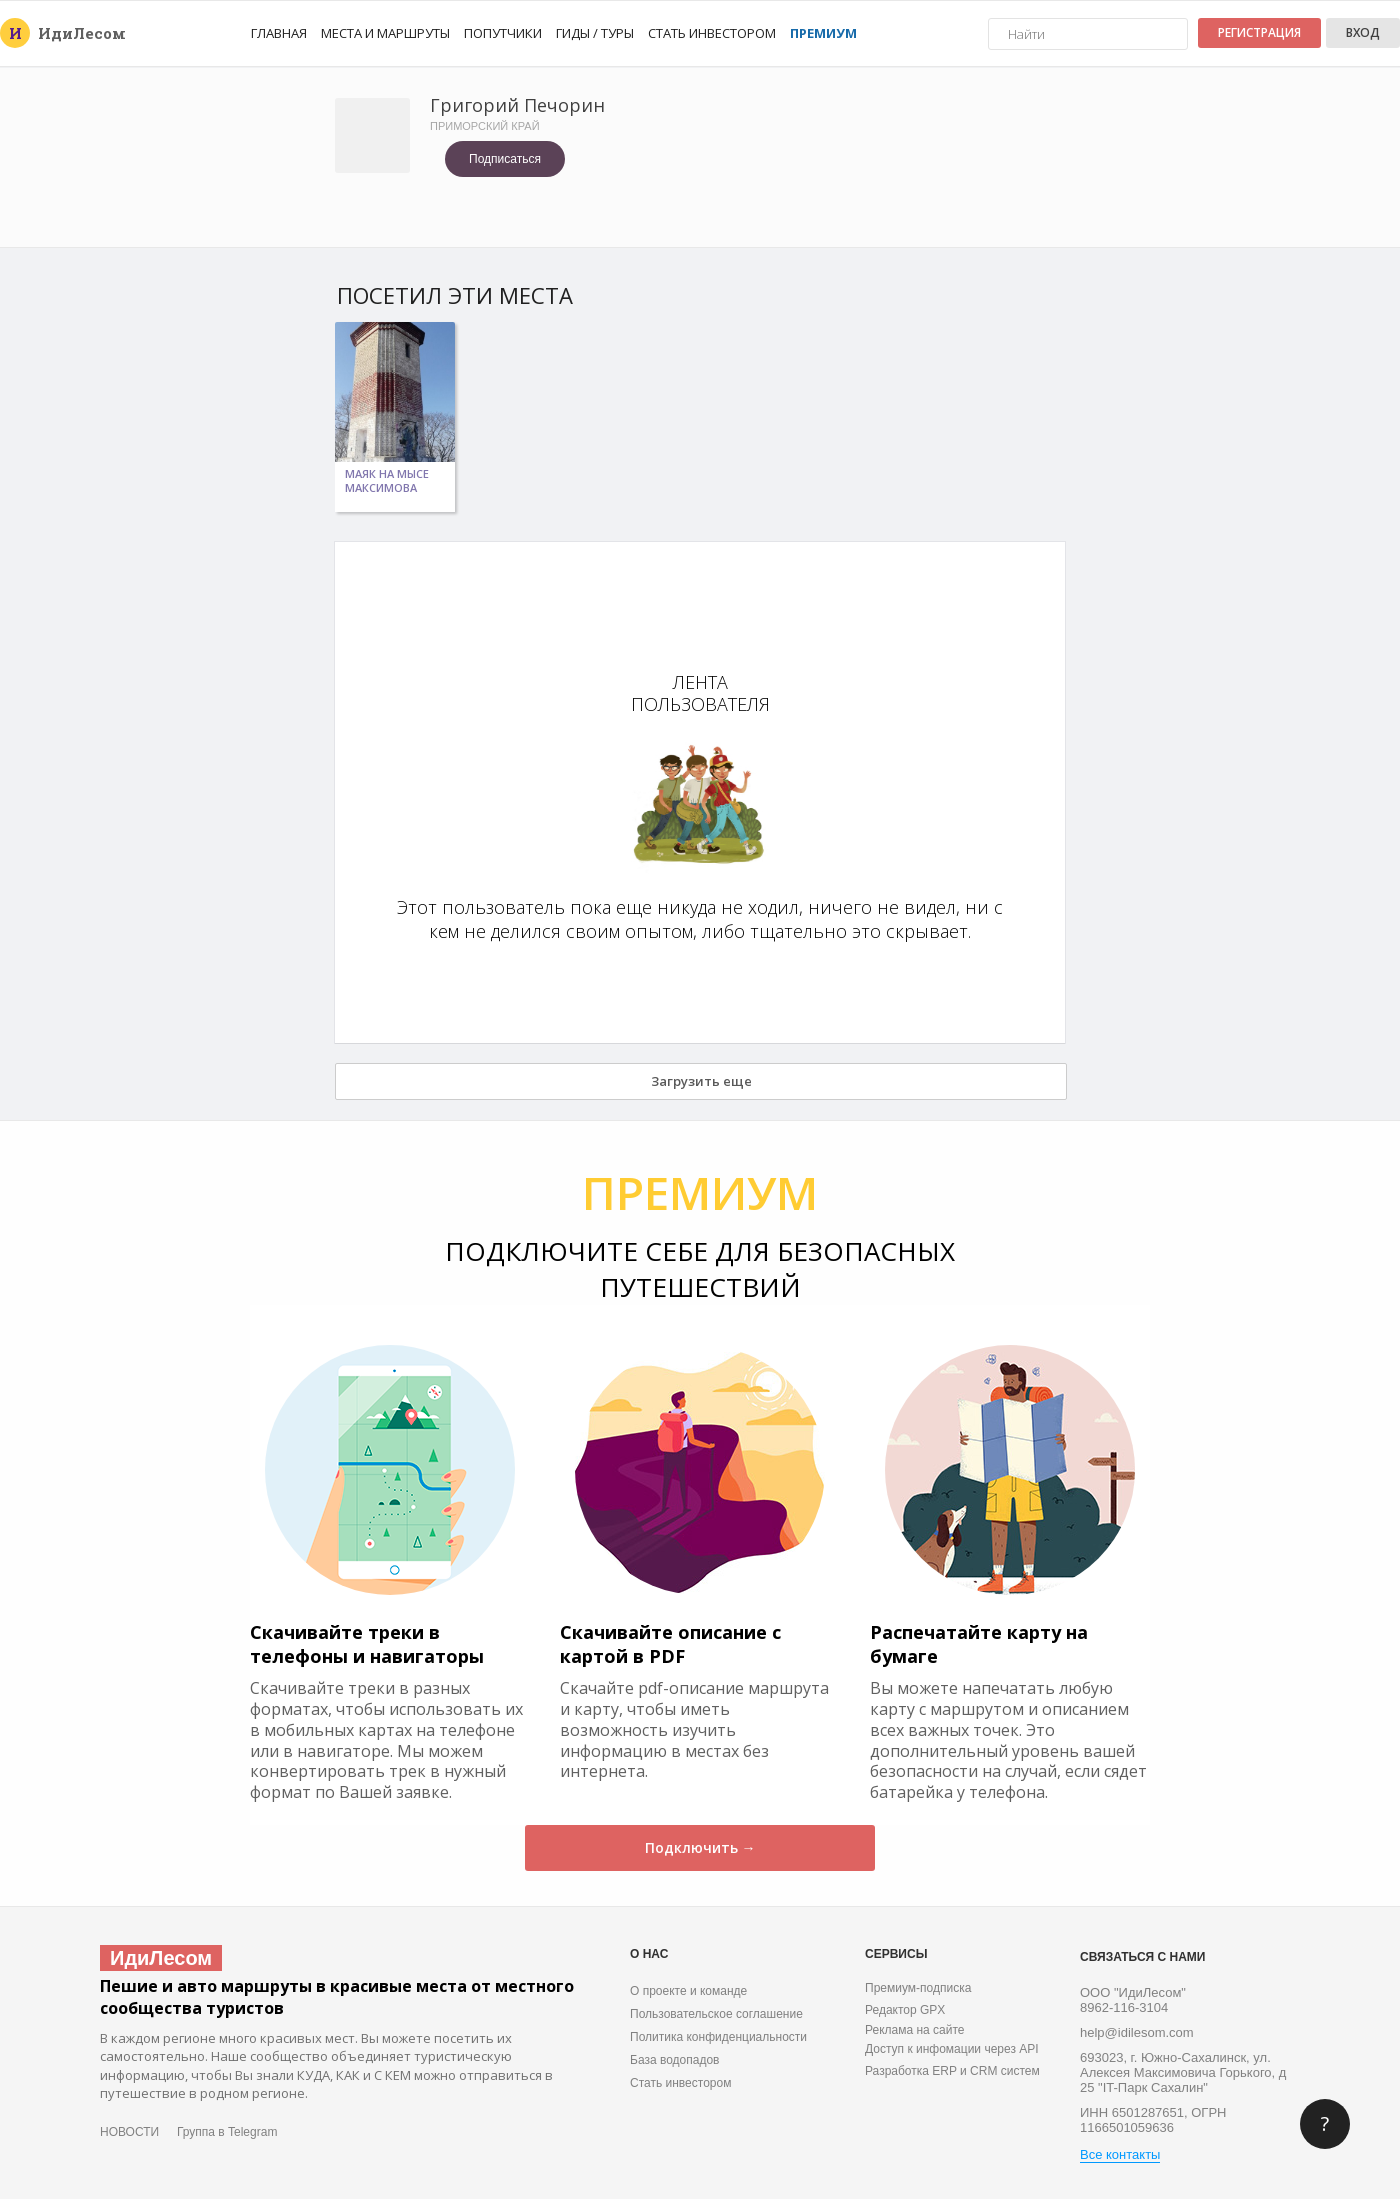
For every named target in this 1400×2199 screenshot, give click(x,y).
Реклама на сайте (915, 2030)
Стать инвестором (712, 33)
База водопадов (674, 2060)
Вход (1363, 32)
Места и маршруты (385, 33)
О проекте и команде (688, 1991)
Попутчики (503, 33)
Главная (279, 33)
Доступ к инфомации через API (952, 2049)
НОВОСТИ (129, 2132)
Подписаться (505, 159)
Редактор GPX (905, 2010)
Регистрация (1259, 32)
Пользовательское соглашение (716, 2014)
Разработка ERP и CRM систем (952, 2071)
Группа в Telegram (227, 2132)
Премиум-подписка (918, 1988)
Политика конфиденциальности (718, 2037)
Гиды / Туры (595, 33)
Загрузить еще (701, 1081)
